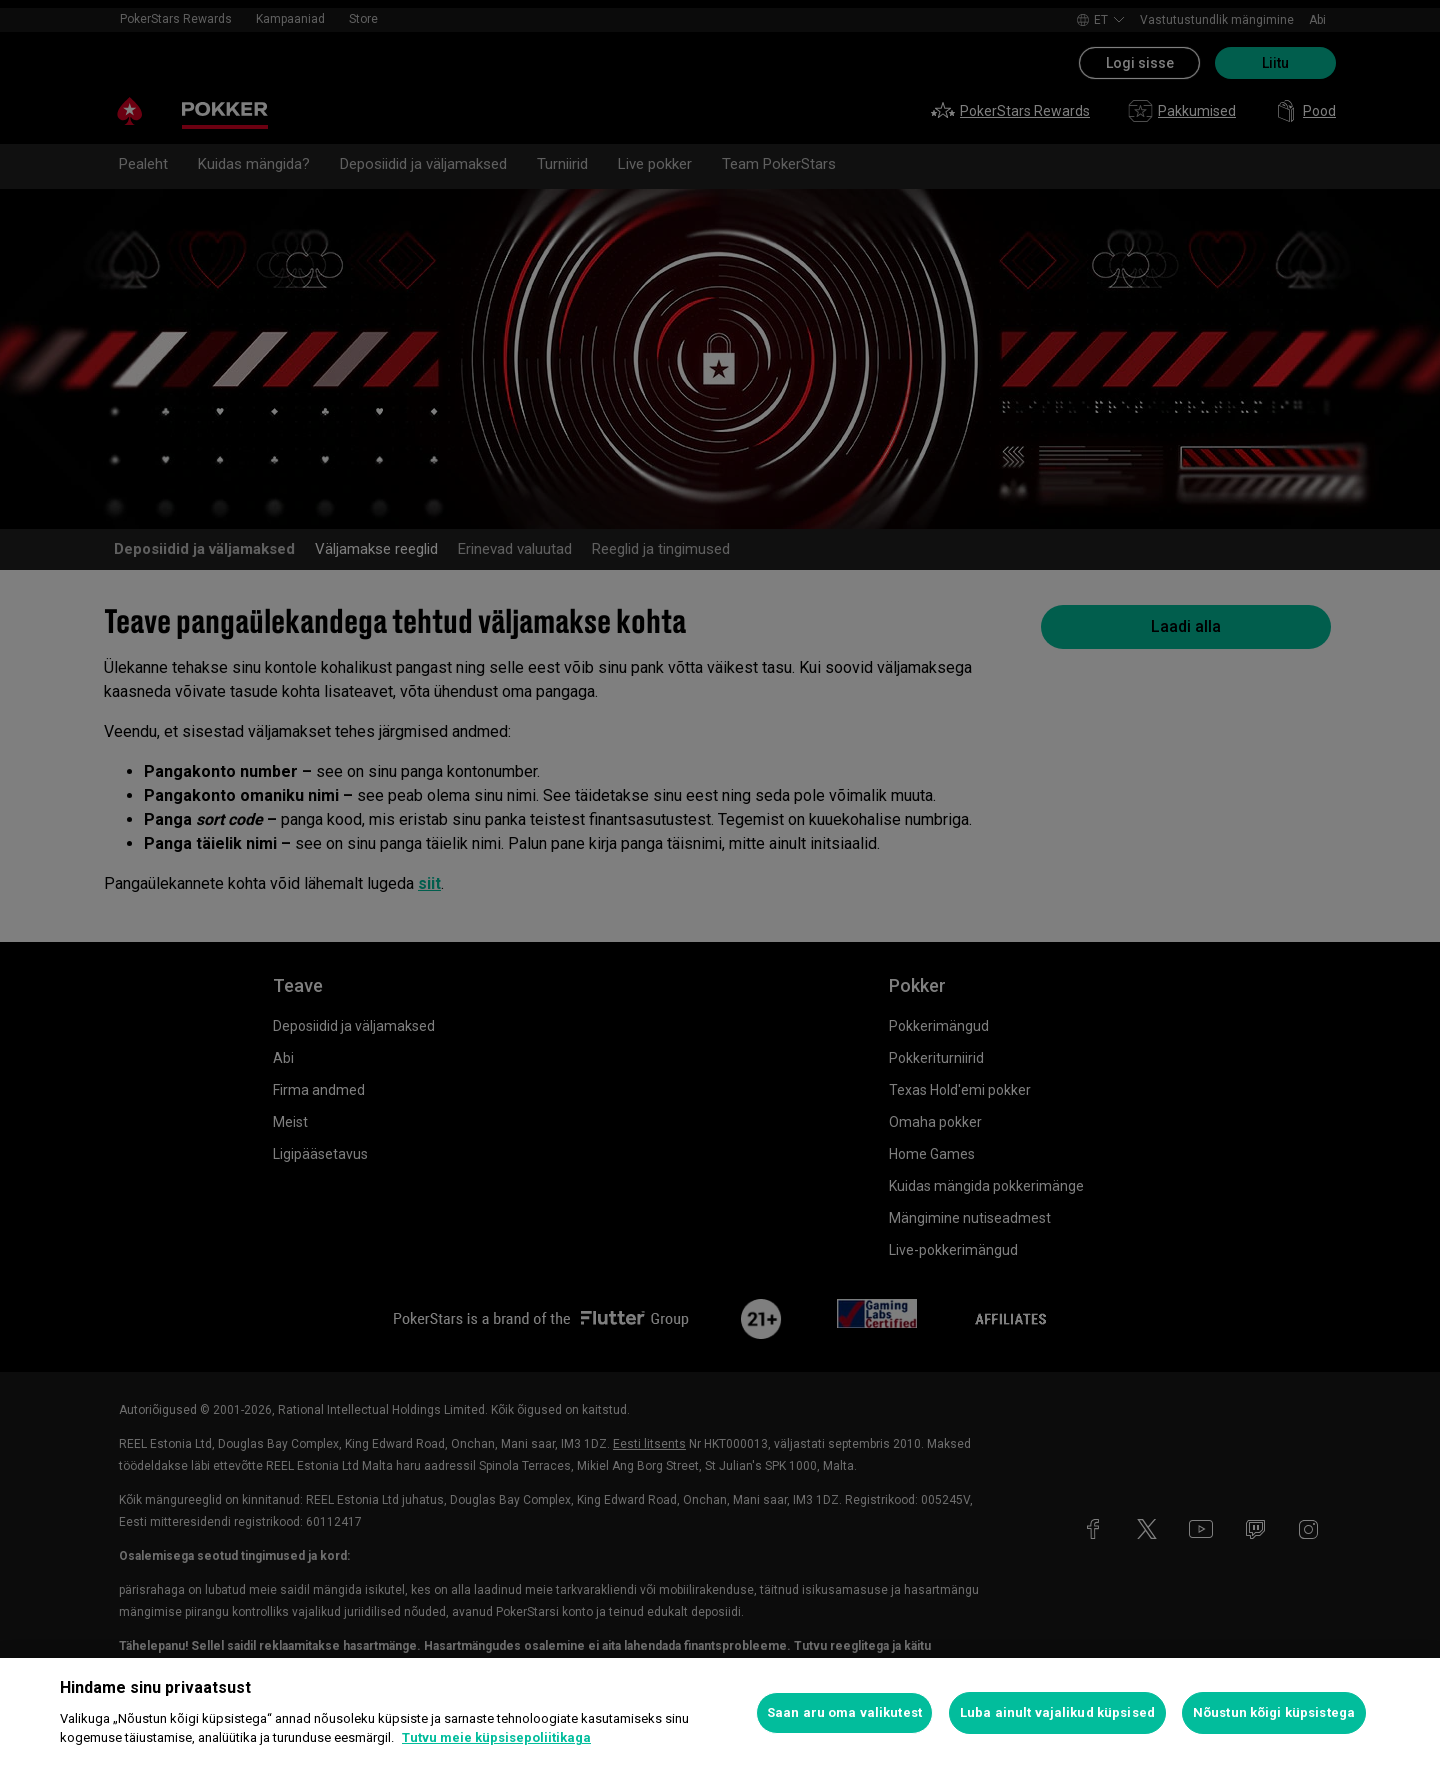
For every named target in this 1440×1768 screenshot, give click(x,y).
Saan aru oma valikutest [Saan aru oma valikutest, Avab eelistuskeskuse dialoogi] (844, 1712)
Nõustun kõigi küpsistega (1274, 1712)
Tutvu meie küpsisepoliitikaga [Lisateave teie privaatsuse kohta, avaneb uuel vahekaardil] (496, 1737)
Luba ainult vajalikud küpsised (1057, 1712)
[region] (720, 1713)
